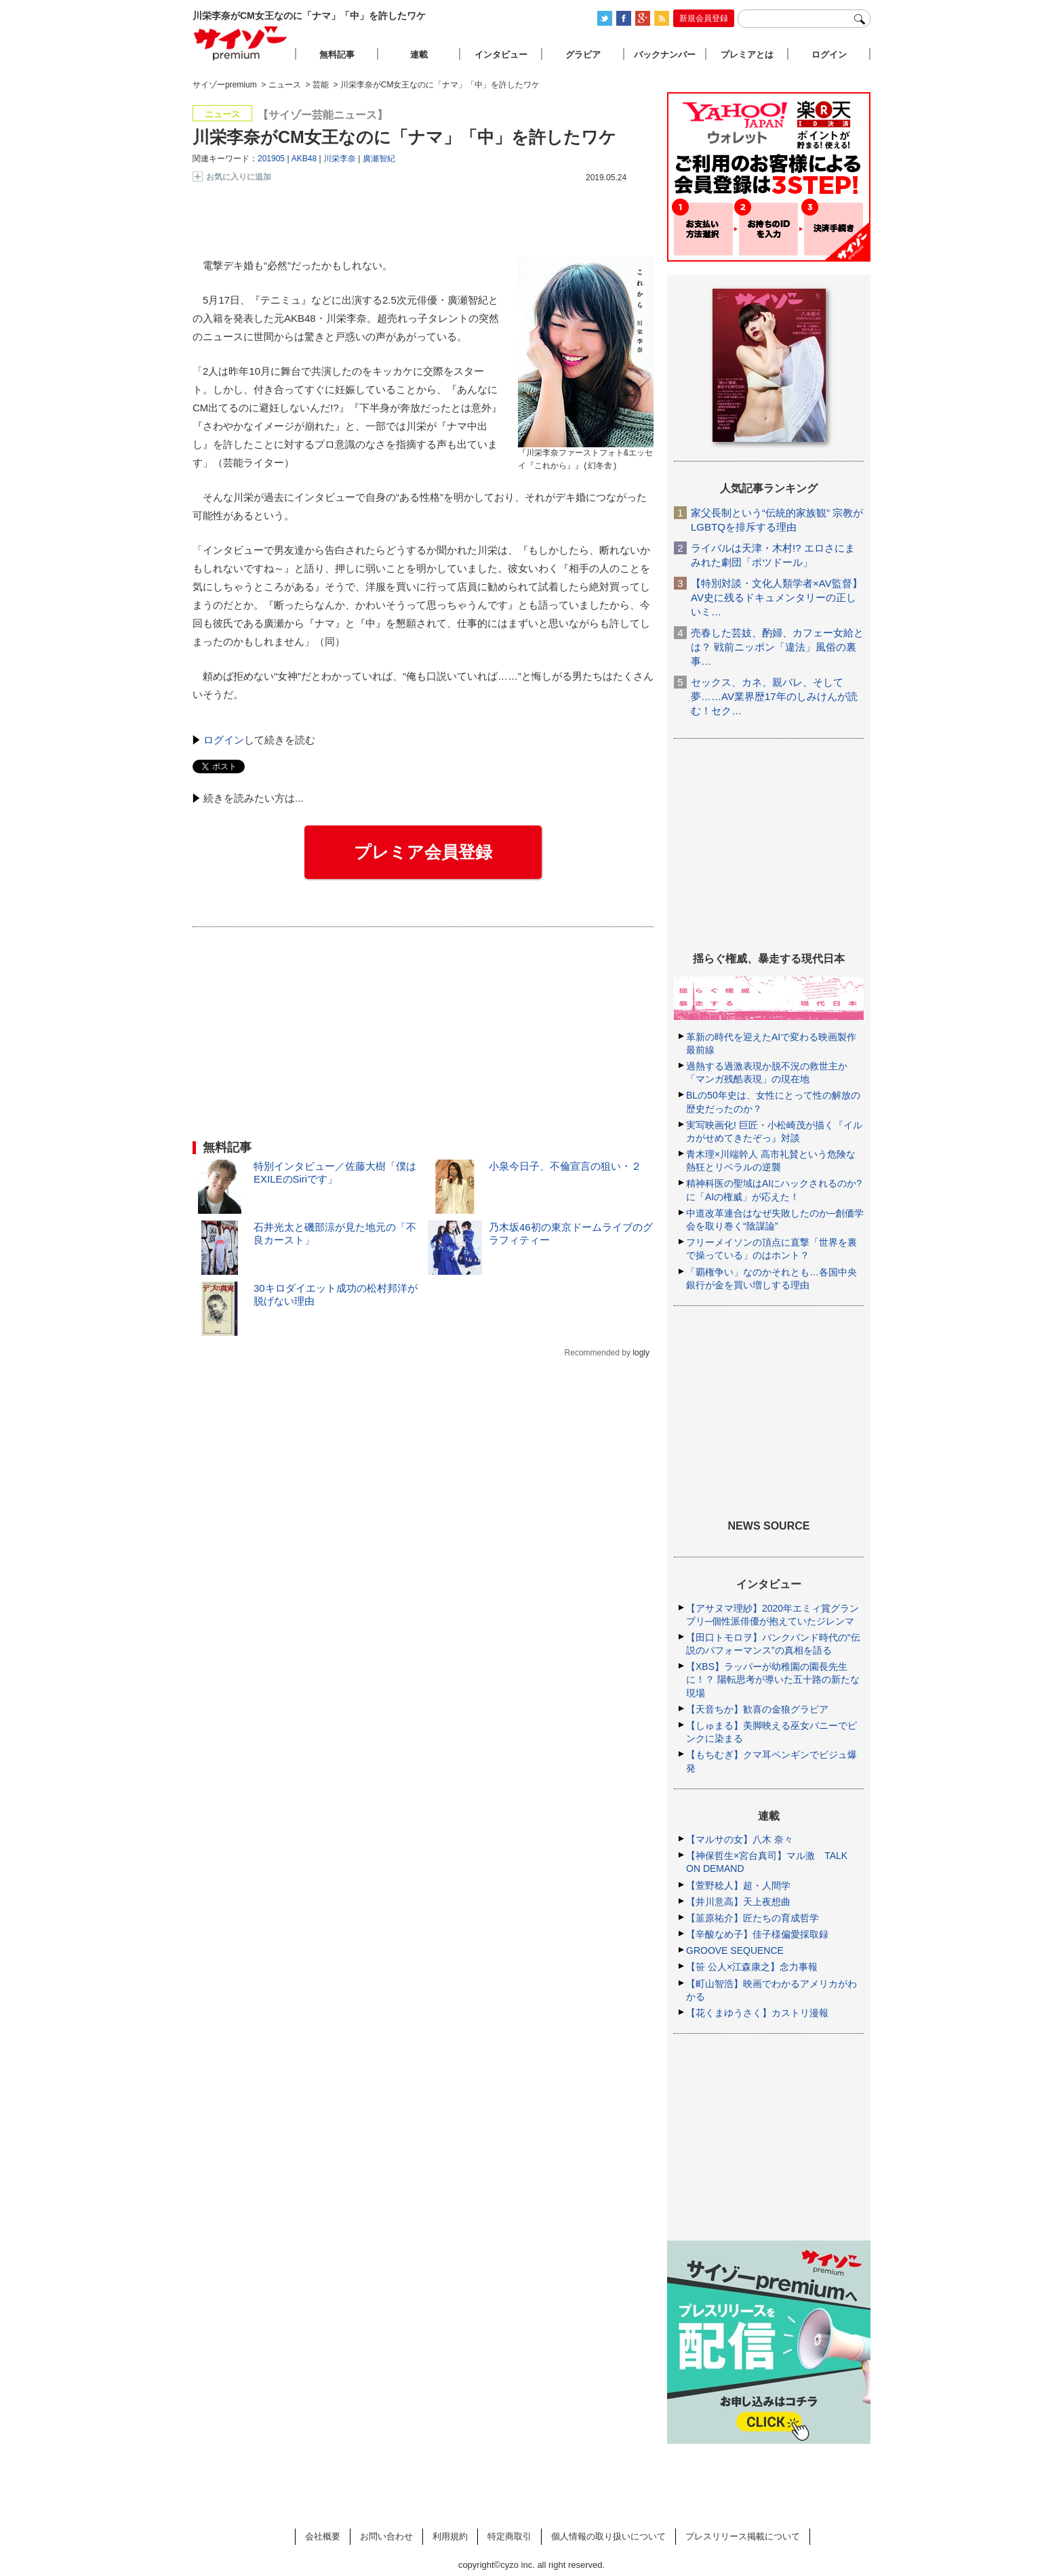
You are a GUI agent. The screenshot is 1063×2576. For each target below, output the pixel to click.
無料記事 (337, 54)
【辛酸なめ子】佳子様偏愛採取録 (757, 1934)
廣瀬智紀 (379, 158)
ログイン (223, 739)
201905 (271, 158)
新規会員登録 (703, 18)
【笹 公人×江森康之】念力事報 (752, 1966)
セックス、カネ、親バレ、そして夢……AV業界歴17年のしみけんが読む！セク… (774, 696)
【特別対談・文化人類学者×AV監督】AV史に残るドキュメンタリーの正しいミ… (776, 597)
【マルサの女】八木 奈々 (739, 1839)
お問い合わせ (386, 2536)
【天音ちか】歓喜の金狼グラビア (757, 1709)
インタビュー (501, 54)
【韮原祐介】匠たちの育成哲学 (752, 1918)
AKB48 (304, 158)
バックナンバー (665, 54)
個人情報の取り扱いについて (608, 2536)
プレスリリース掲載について (742, 2536)
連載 (419, 54)
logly (641, 1352)
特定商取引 (509, 2536)
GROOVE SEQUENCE (735, 1950)
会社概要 (322, 2536)
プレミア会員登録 (423, 851)
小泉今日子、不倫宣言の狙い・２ (565, 1166)
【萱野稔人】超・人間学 (738, 1885)
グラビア (583, 54)
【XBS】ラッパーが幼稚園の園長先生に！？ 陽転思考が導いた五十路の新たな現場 (773, 1679)
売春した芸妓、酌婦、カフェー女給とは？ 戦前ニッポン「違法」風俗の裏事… (777, 647)
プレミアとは (747, 54)
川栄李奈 (339, 158)
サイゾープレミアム (241, 43)
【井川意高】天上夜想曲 (738, 1901)
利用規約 (450, 2536)
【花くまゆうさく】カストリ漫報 (757, 2012)
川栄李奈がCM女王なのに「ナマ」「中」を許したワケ (404, 136)
